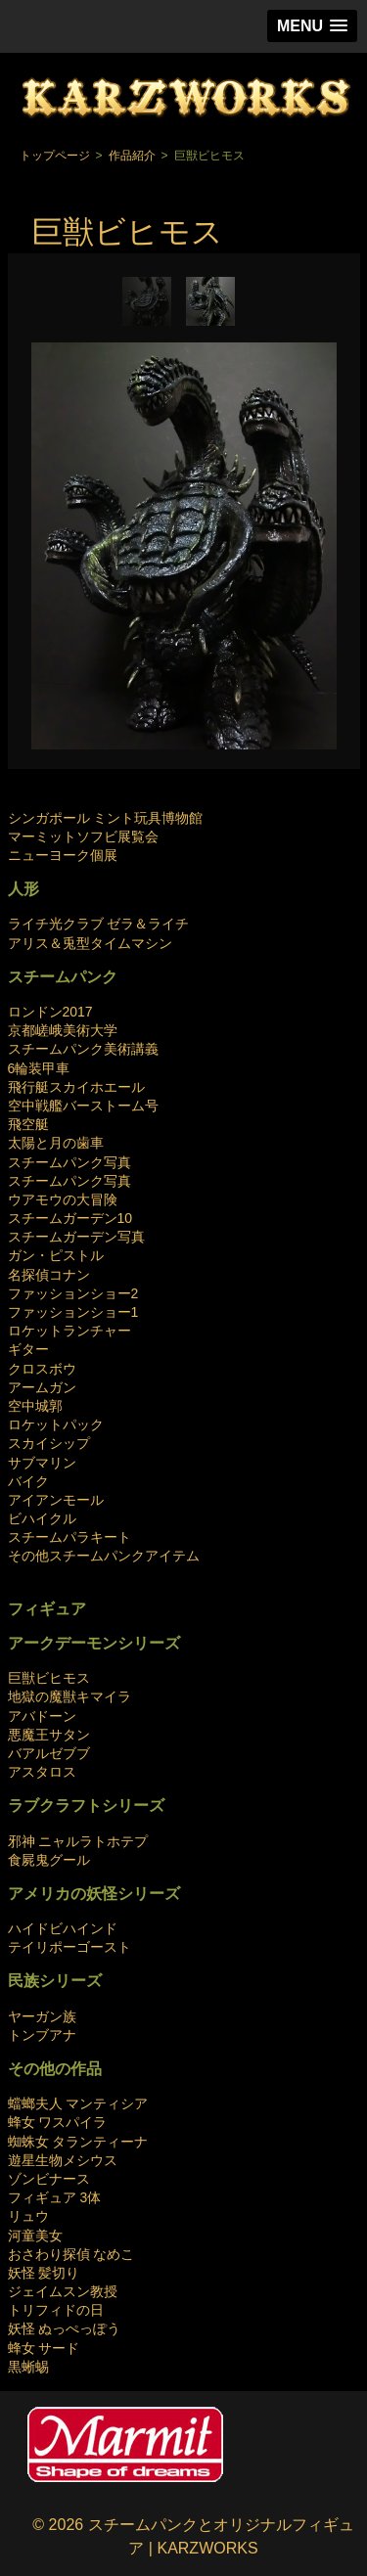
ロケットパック (56, 1424)
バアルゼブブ (49, 1753)
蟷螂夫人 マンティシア (78, 2103)
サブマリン (42, 1462)
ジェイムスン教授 (62, 2291)
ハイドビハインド (62, 1928)
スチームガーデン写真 (76, 1236)
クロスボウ (42, 1369)
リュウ (28, 2216)
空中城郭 (35, 1406)
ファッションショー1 (73, 1312)
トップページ (55, 155)
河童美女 (35, 2235)
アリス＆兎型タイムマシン (90, 943)
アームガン (42, 1387)
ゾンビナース (49, 2179)
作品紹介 (132, 155)
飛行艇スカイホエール (76, 1087)
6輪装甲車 (39, 1068)
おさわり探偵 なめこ (71, 2254)
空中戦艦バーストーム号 (83, 1105)
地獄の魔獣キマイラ (69, 1696)
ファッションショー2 (73, 1293)
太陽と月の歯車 (56, 1143)
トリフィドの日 (56, 2310)
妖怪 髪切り (44, 2273)
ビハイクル (42, 1518)
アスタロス (42, 1772)
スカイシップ (49, 1443)
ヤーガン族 (42, 2016)
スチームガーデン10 (70, 1218)
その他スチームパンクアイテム (104, 1555)
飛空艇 (28, 1124)
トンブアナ (42, 2035)
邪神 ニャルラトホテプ (78, 1841)
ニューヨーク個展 (62, 855)
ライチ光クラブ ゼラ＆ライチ (99, 923)
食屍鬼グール (49, 1860)
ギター (28, 1349)
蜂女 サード (44, 2348)
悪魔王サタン (49, 1734)
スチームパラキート (69, 1537)
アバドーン (42, 1716)
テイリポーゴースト (69, 1947)
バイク (28, 1481)
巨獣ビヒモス (49, 1678)
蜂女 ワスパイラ (58, 2122)
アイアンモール (56, 1500)
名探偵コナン (49, 1275)
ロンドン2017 (50, 1011)
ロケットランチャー (69, 1330)
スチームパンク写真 (69, 1162)
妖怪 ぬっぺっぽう (64, 2328)
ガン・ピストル (56, 1255)
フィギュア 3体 (55, 2197)
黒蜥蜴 (28, 2366)
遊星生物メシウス (62, 2160)
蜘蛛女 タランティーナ (78, 2141)
